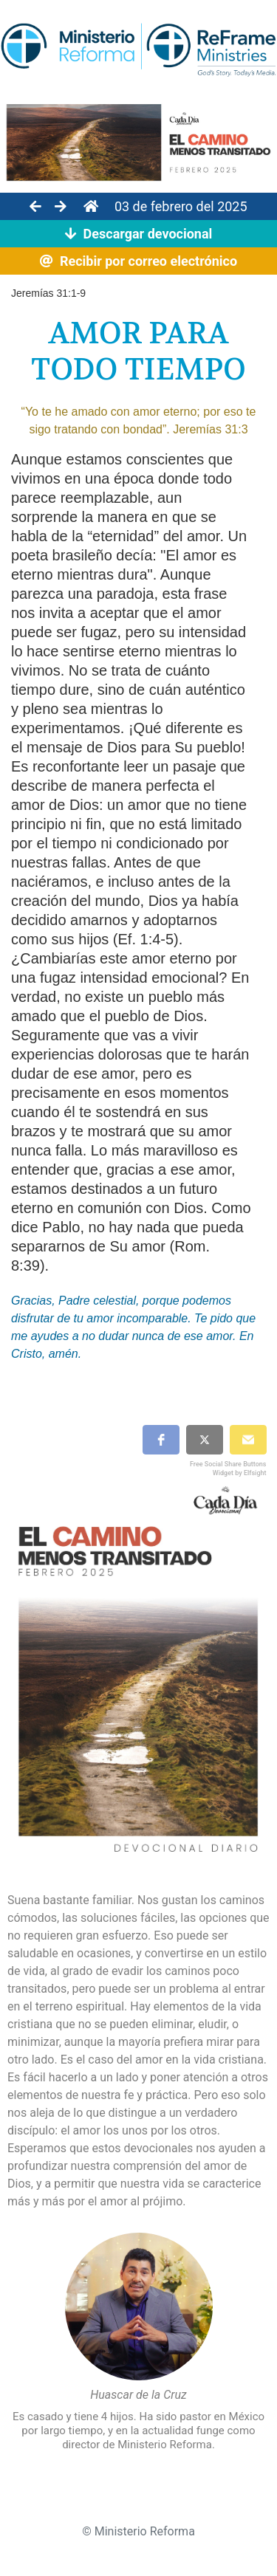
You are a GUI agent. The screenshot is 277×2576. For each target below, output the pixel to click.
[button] (161, 1439)
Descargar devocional (139, 233)
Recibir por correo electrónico (138, 261)
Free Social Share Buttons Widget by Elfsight (228, 1468)
